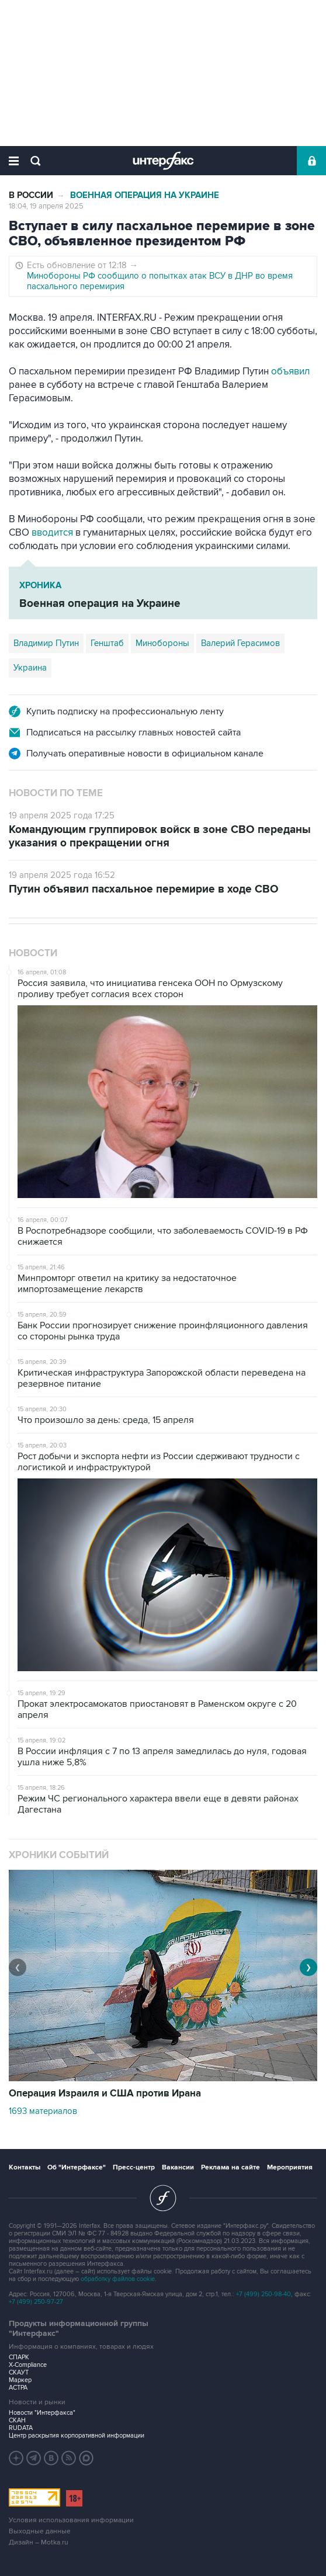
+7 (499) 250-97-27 (36, 2302)
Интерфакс (163, 160)
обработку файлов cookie (118, 2279)
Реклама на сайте (230, 2167)
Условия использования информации (71, 2520)
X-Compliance (28, 2365)
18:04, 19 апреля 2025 (46, 206)
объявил (290, 371)
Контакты (24, 2167)
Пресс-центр (134, 2167)
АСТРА (18, 2387)
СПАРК (19, 2357)
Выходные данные (40, 2531)
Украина (30, 667)
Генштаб (107, 643)
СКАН (17, 2420)
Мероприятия (290, 2167)
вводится (52, 533)
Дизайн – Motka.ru (38, 2542)
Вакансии (178, 2167)
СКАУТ (19, 2372)
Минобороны (162, 643)
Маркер (20, 2380)
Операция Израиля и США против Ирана (105, 2093)
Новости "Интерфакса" (42, 2413)
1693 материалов (43, 2111)
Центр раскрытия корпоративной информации (76, 2435)
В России (31, 195)
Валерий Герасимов (240, 643)
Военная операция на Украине (144, 195)
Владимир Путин (46, 643)
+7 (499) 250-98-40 (263, 2294)
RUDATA (21, 2428)
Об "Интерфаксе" (76, 2167)
